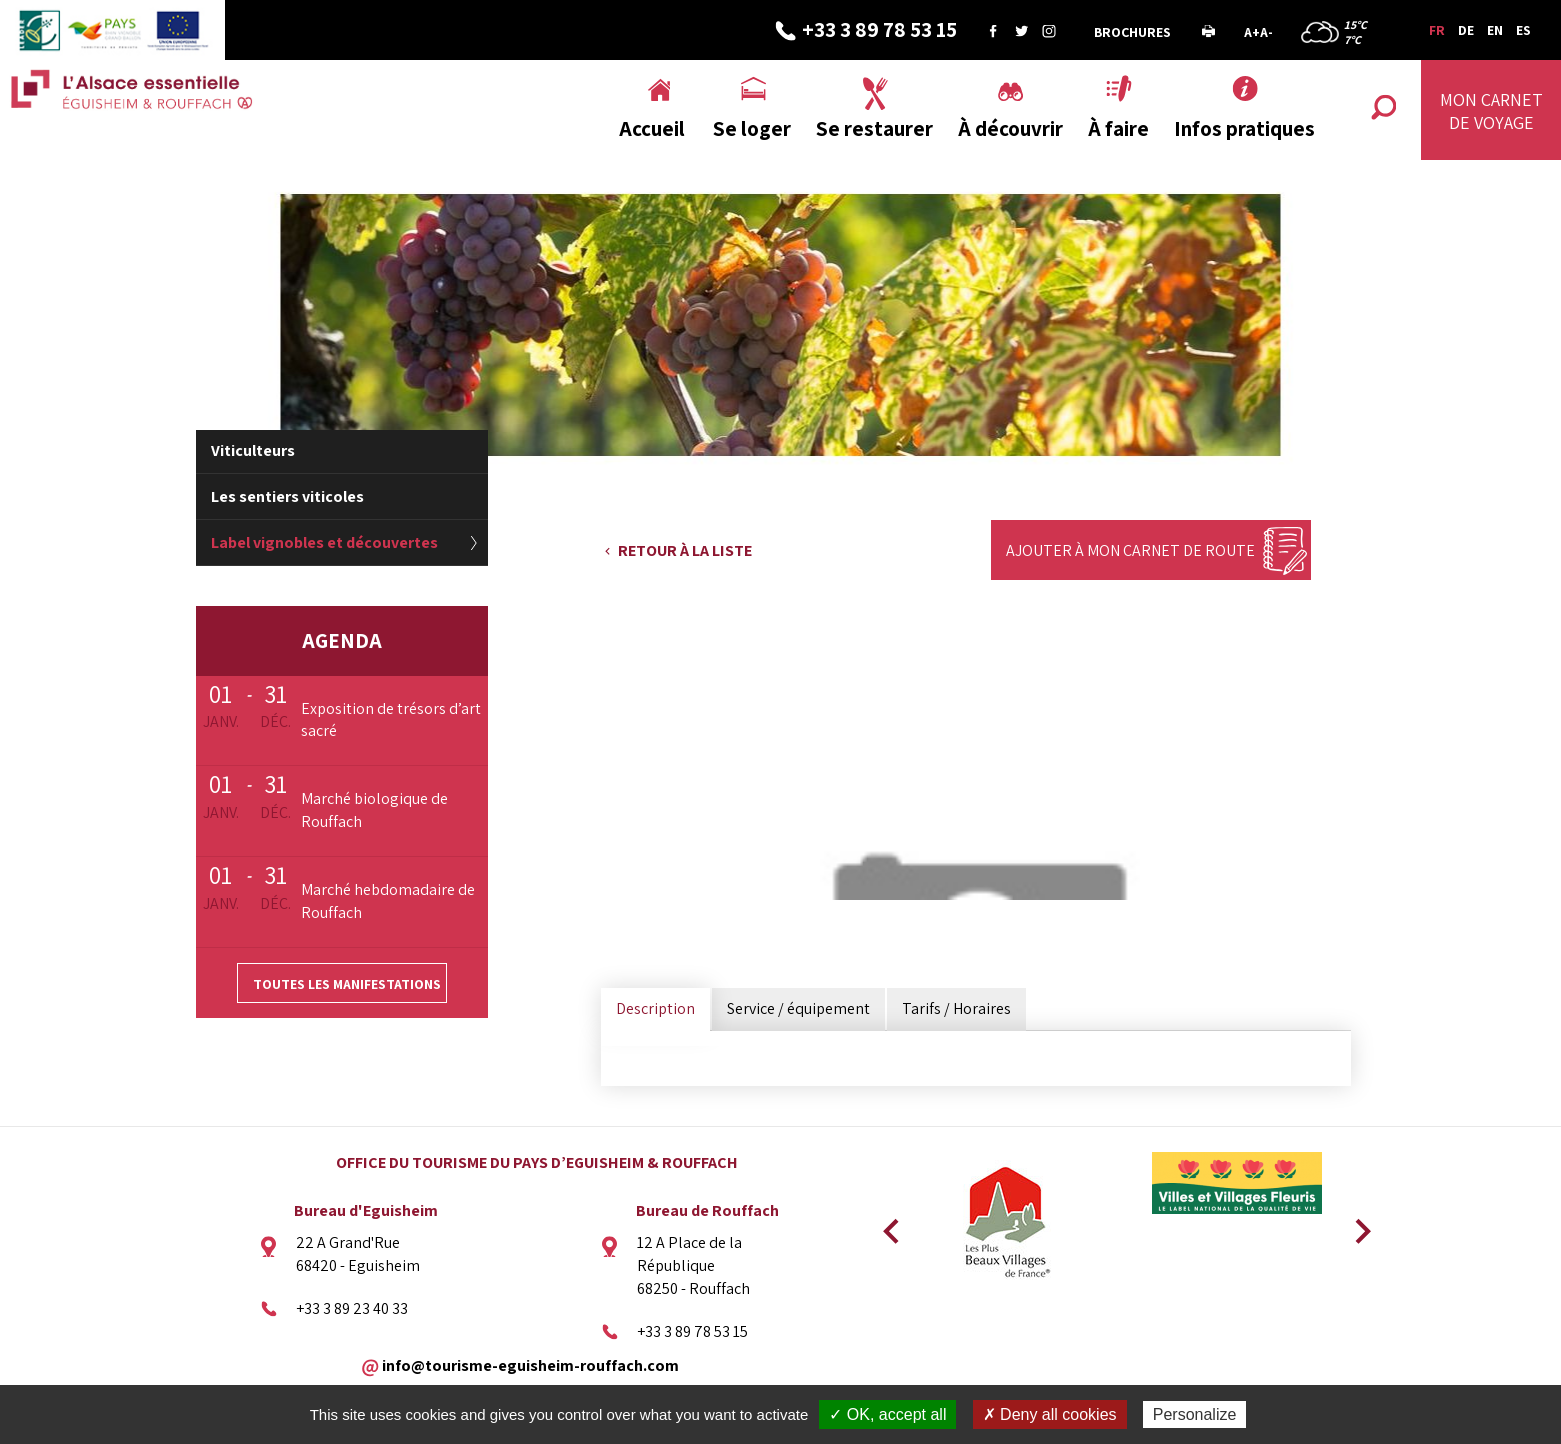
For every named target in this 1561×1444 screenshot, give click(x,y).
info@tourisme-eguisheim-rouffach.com (530, 1364)
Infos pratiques (1244, 128)
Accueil (652, 128)
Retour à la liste (685, 550)
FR (1437, 30)
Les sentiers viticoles (287, 496)
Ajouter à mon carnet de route (1130, 550)
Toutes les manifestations (347, 984)
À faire (1118, 128)
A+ (1252, 32)
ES (1523, 30)
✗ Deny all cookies (1050, 1414)
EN (1495, 30)
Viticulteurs (253, 450)
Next (1356, 1225)
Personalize (1195, 1414)
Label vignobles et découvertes (324, 542)
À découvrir (1010, 128)
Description (655, 1008)
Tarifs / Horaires (956, 1008)
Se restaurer (874, 128)
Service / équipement (798, 1008)
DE (1466, 30)
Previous (888, 1225)
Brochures (1132, 32)
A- (1266, 32)
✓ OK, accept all (887, 1414)
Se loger (752, 128)
